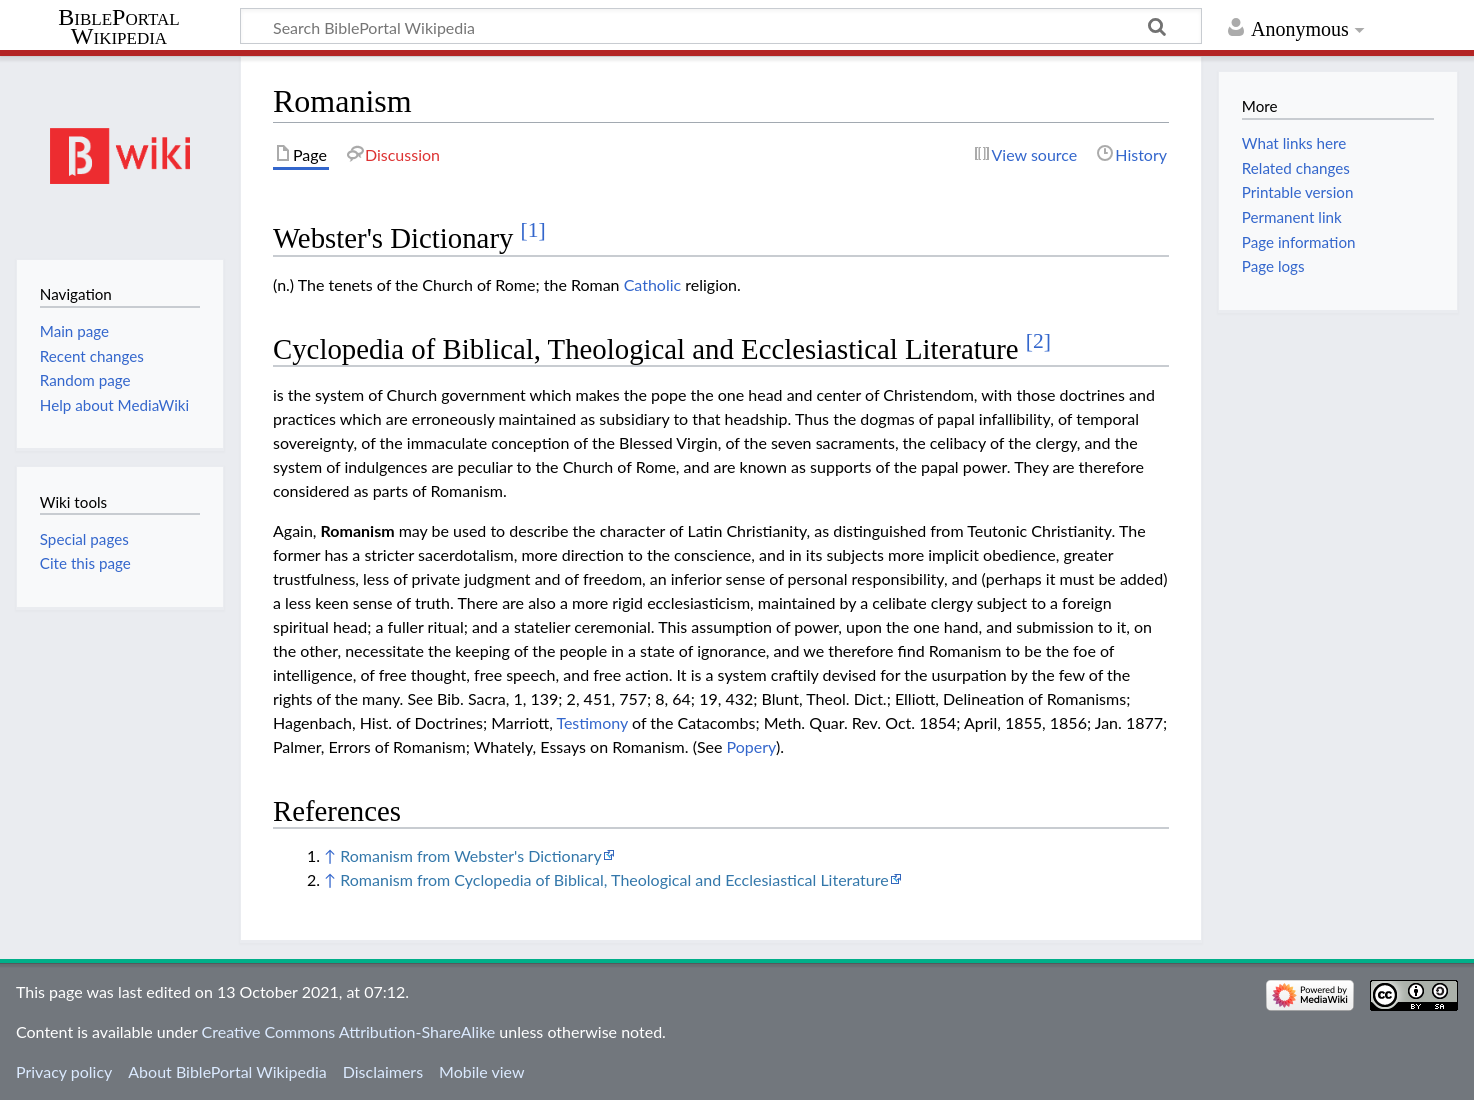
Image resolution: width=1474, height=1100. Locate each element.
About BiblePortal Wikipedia (227, 1071)
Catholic (653, 284)
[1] (533, 230)
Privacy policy (64, 1071)
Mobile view (481, 1071)
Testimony (592, 722)
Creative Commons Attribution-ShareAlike (349, 1031)
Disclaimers (383, 1071)
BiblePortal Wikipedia (118, 27)
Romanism (358, 530)
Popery (751, 746)
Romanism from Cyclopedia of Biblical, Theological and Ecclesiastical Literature (614, 879)
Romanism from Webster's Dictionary (470, 855)
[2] (1038, 341)
